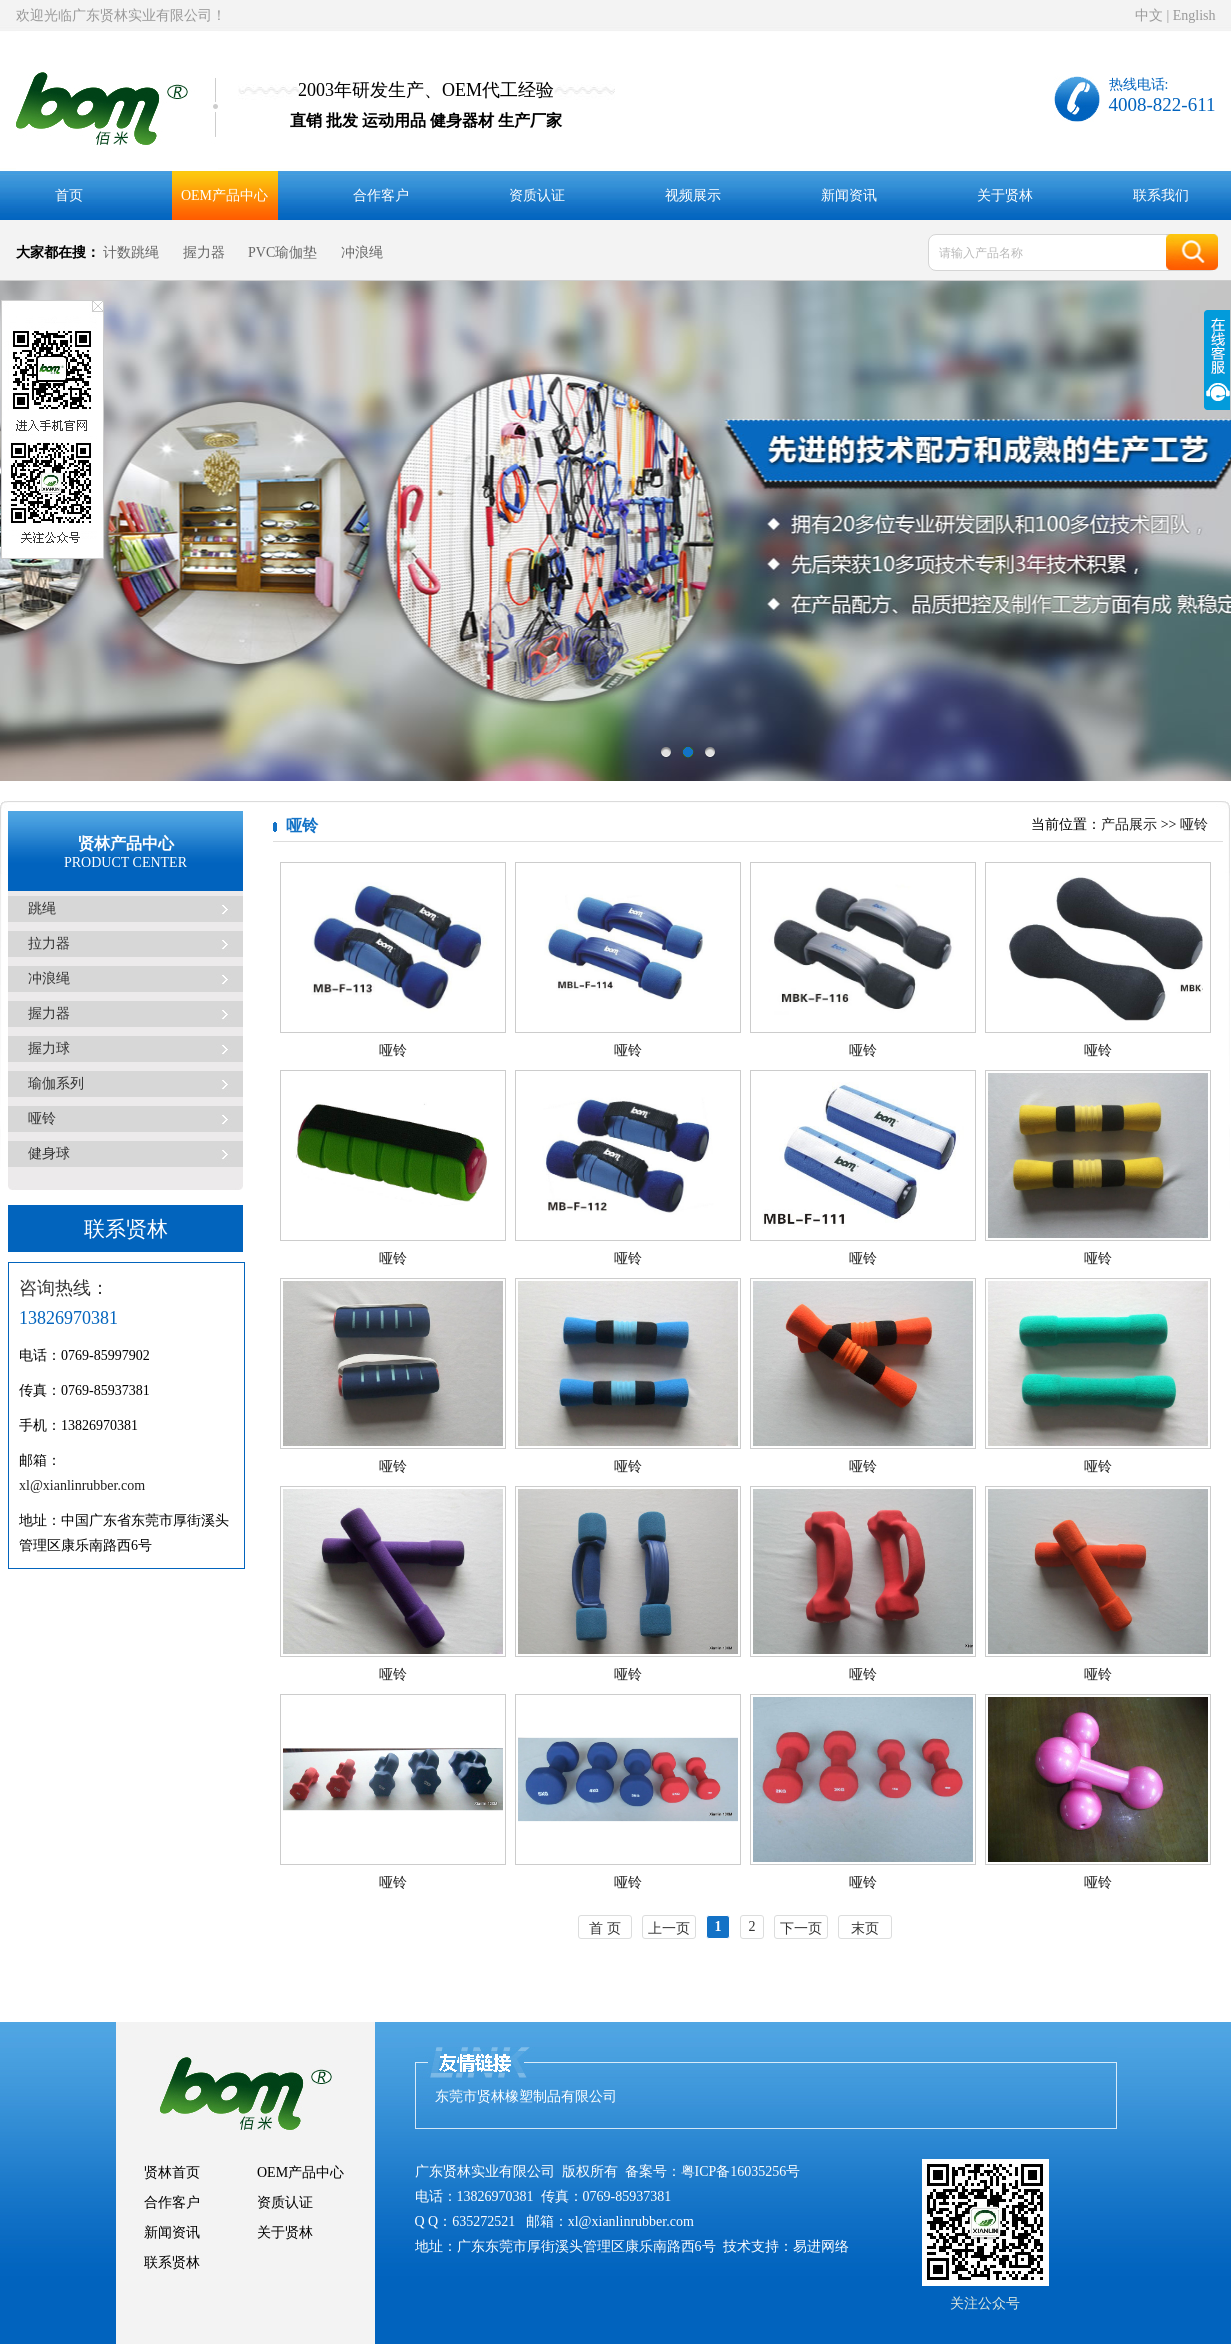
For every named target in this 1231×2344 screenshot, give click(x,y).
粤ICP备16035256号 (741, 2171)
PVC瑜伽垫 (282, 252)
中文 (1149, 15)
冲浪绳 (362, 252)
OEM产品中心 (224, 195)
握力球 (49, 1048)
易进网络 (821, 2246)
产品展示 (1129, 824)
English (1194, 15)
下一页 (801, 1928)
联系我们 (1161, 195)
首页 (69, 195)
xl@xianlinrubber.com (82, 1485)
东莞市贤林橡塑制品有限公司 (526, 2096)
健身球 (49, 1153)
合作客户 (381, 195)
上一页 (669, 1928)
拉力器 (49, 943)
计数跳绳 (131, 252)
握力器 (204, 252)
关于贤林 (1005, 195)
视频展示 (693, 195)
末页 (865, 1928)
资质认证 (537, 195)
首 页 (605, 1928)
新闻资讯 (849, 195)
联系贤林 (172, 2262)
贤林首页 (172, 2172)
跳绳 (42, 908)
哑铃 (42, 1118)
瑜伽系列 (56, 1083)
